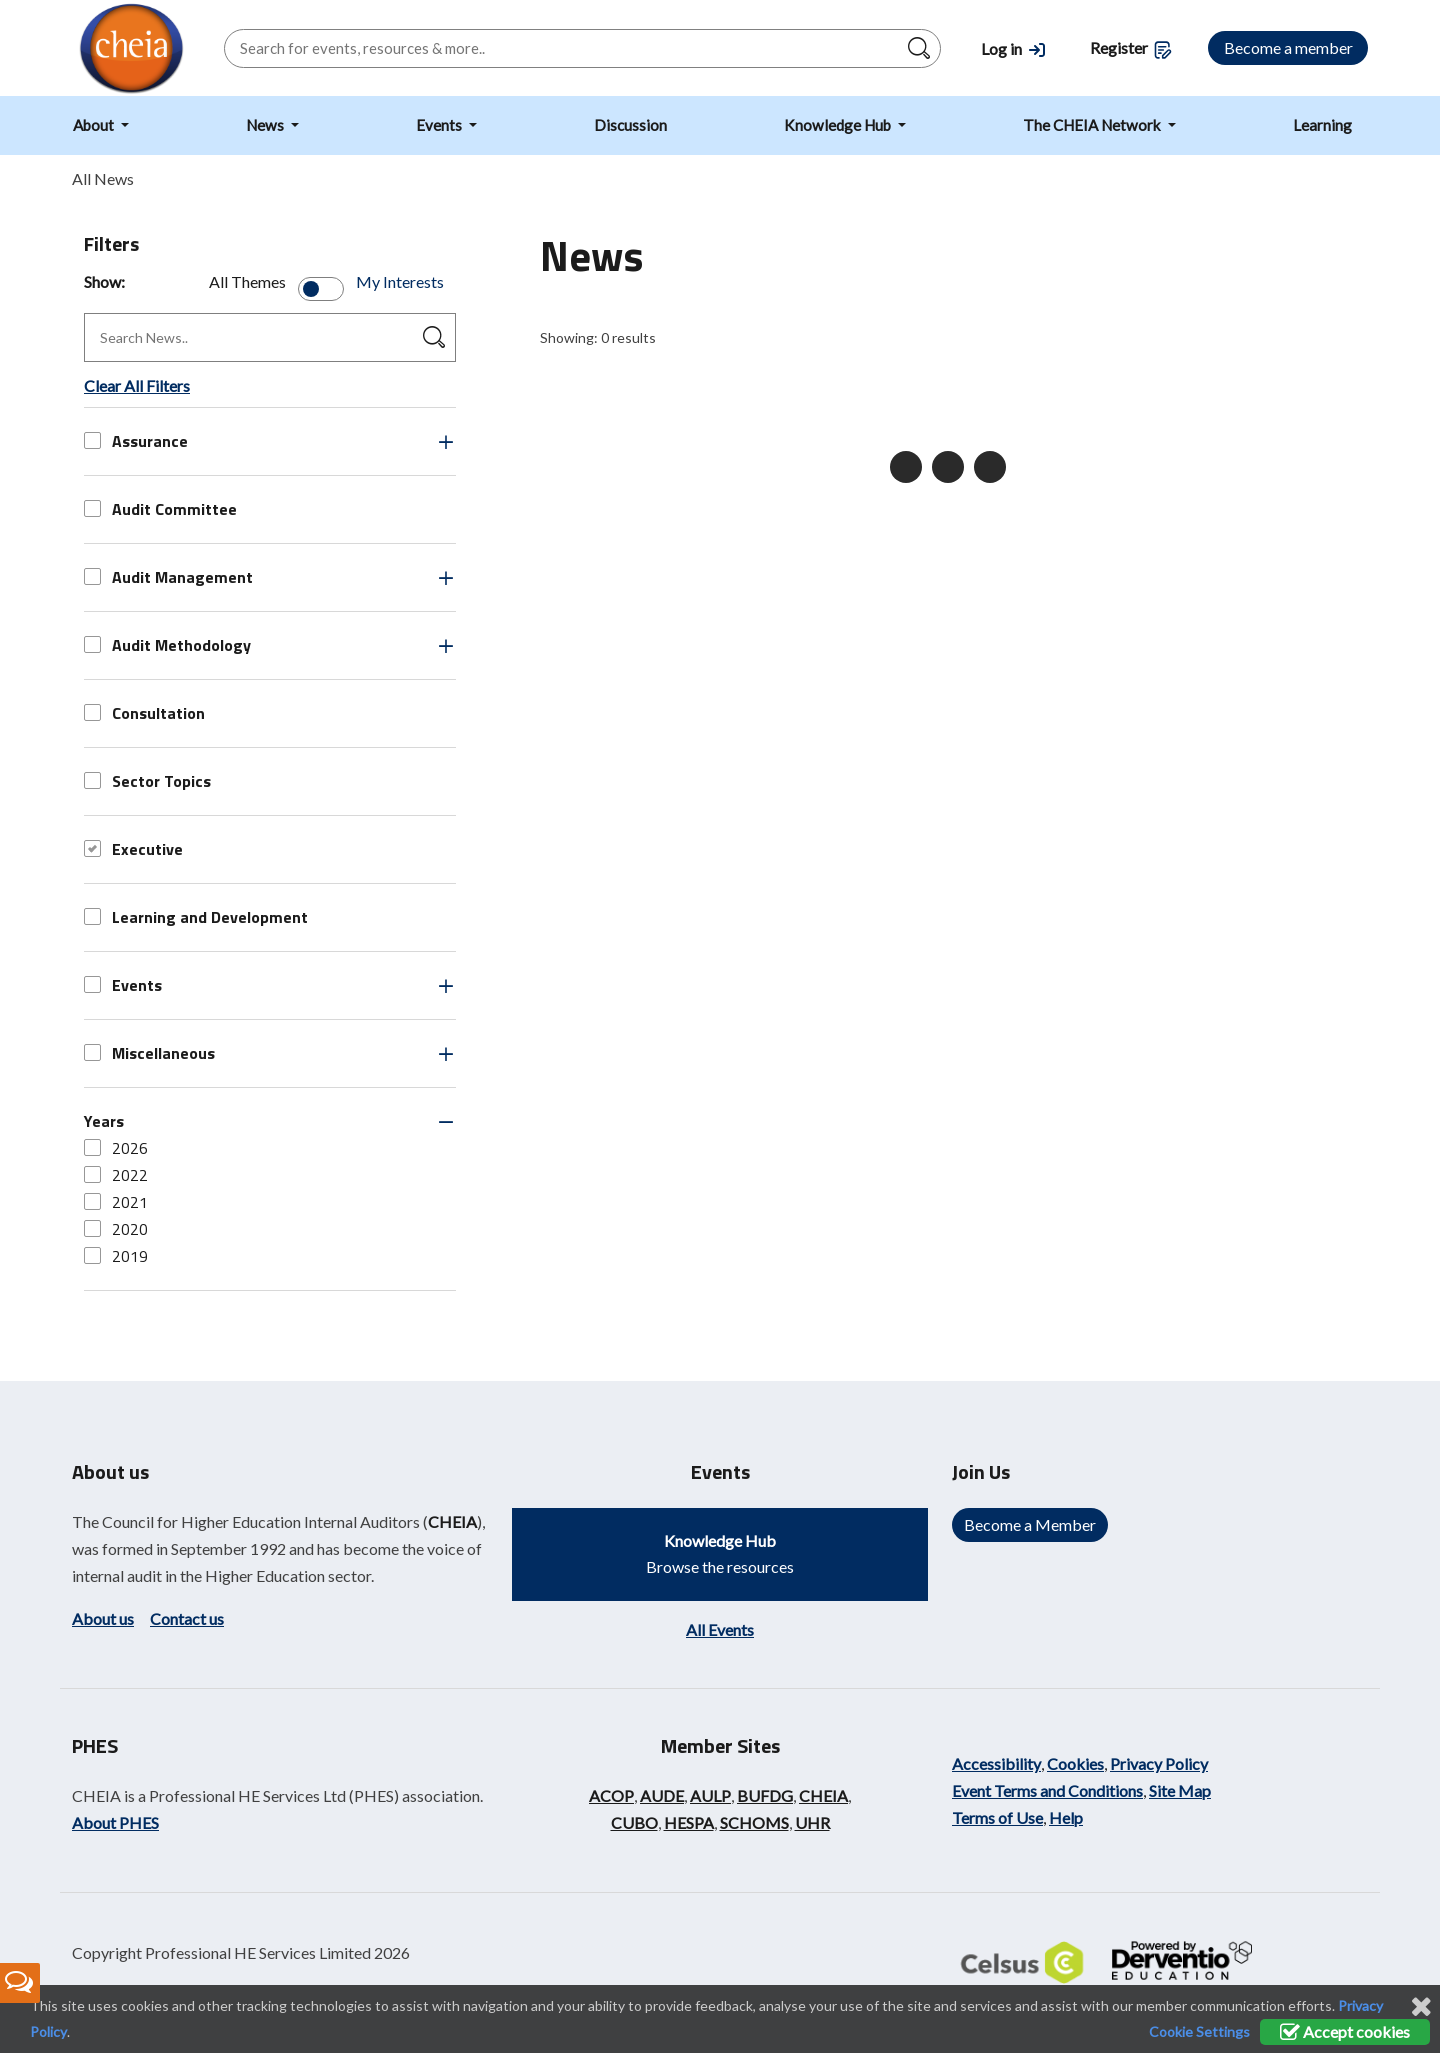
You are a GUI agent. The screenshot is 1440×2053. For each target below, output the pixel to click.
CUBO (634, 1822)
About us (103, 1618)
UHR (812, 1822)
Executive (133, 849)
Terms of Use (997, 1817)
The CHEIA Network (1093, 125)
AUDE (662, 1795)
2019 (116, 1256)
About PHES (115, 1822)
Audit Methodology (167, 645)
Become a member (1288, 47)
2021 (116, 1202)
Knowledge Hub (839, 125)
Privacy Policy (1159, 1763)
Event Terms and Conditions (1047, 1790)
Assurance (136, 441)
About (95, 125)
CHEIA (452, 1521)
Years (104, 1121)
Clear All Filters (137, 385)
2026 (116, 1148)
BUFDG (765, 1795)
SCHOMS (754, 1822)
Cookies (1075, 1763)
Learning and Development (196, 917)
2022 (116, 1175)
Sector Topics (147, 781)
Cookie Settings (1199, 2031)
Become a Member (1030, 1524)
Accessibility (996, 1763)
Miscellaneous (149, 1053)
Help (1066, 1817)
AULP (710, 1795)
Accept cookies (1345, 2031)
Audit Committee (160, 509)
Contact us (187, 1618)
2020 (116, 1229)
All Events (720, 1629)
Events (440, 125)
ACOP (611, 1795)
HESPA (689, 1822)
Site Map (1180, 1790)
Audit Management (168, 577)
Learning (1322, 125)
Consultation (144, 713)
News (266, 125)
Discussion (630, 125)
